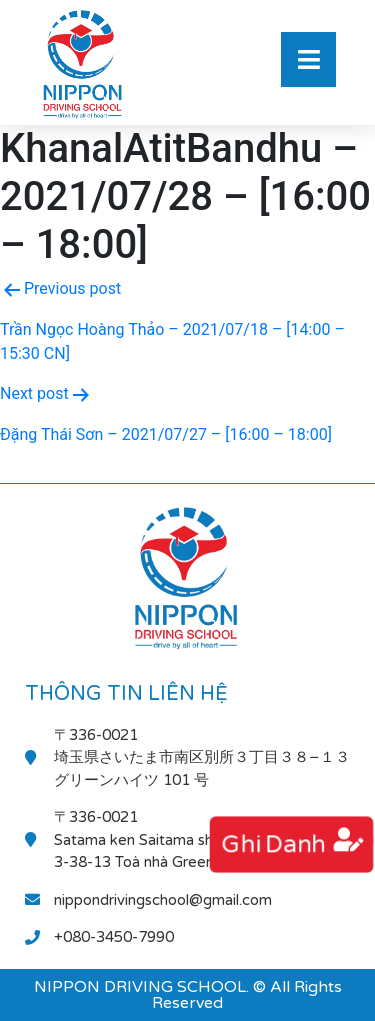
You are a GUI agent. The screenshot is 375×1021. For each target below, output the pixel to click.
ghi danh (273, 844)
